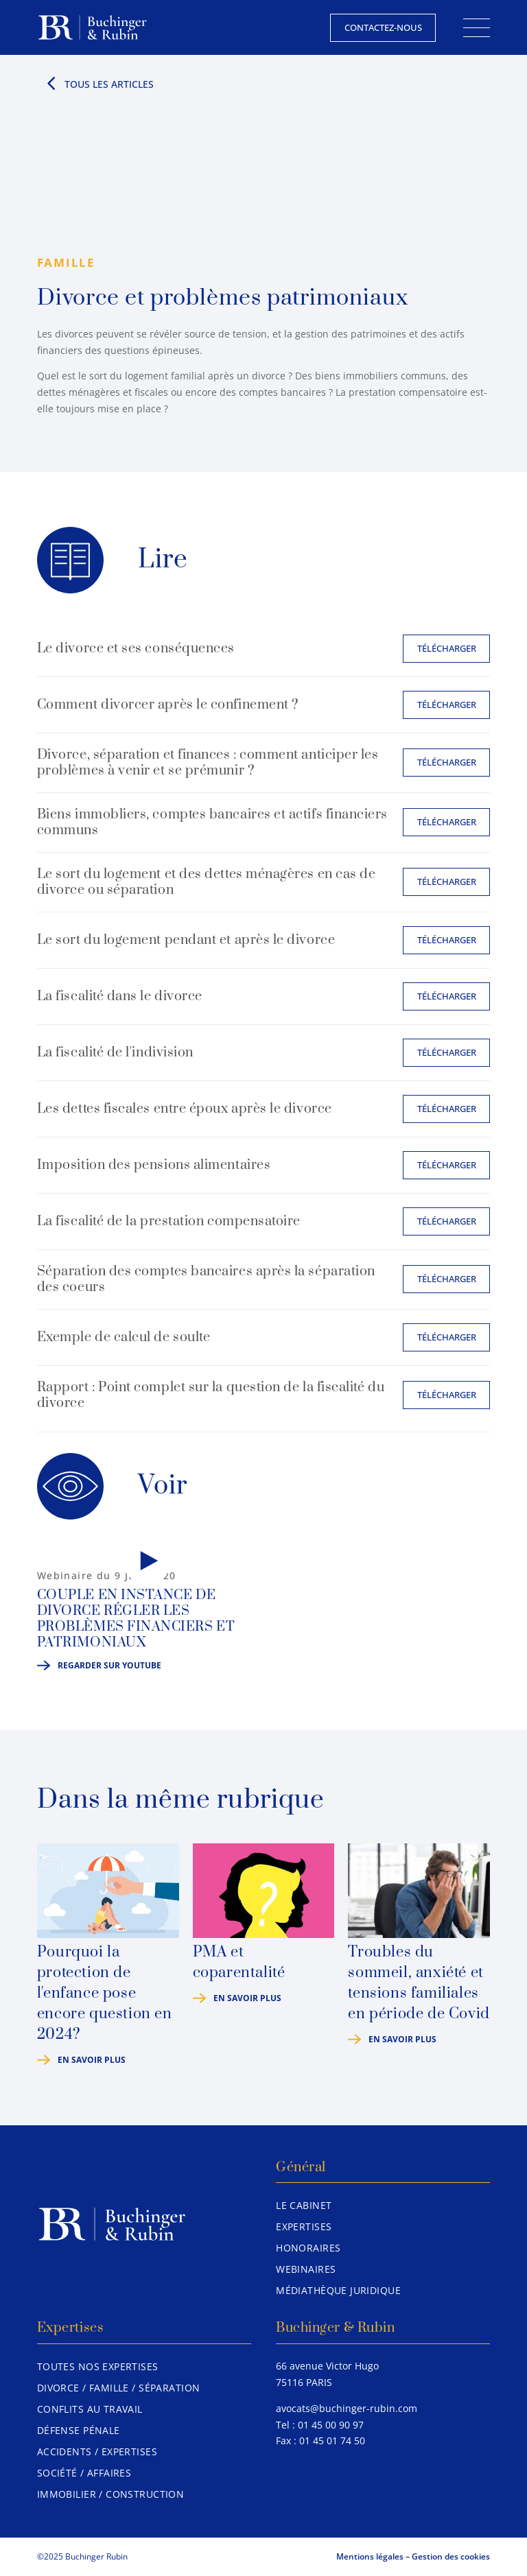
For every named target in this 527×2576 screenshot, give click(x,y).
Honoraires (308, 2247)
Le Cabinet (303, 2205)
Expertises (303, 2226)
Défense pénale (78, 2430)
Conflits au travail (90, 2408)
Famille (66, 262)
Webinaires (306, 2269)
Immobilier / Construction (111, 2494)
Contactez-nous (383, 27)
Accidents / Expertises (97, 2451)
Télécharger (446, 648)
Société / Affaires (84, 2472)
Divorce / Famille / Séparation (118, 2387)
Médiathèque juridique (338, 2290)
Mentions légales (369, 2556)
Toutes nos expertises (98, 2366)
